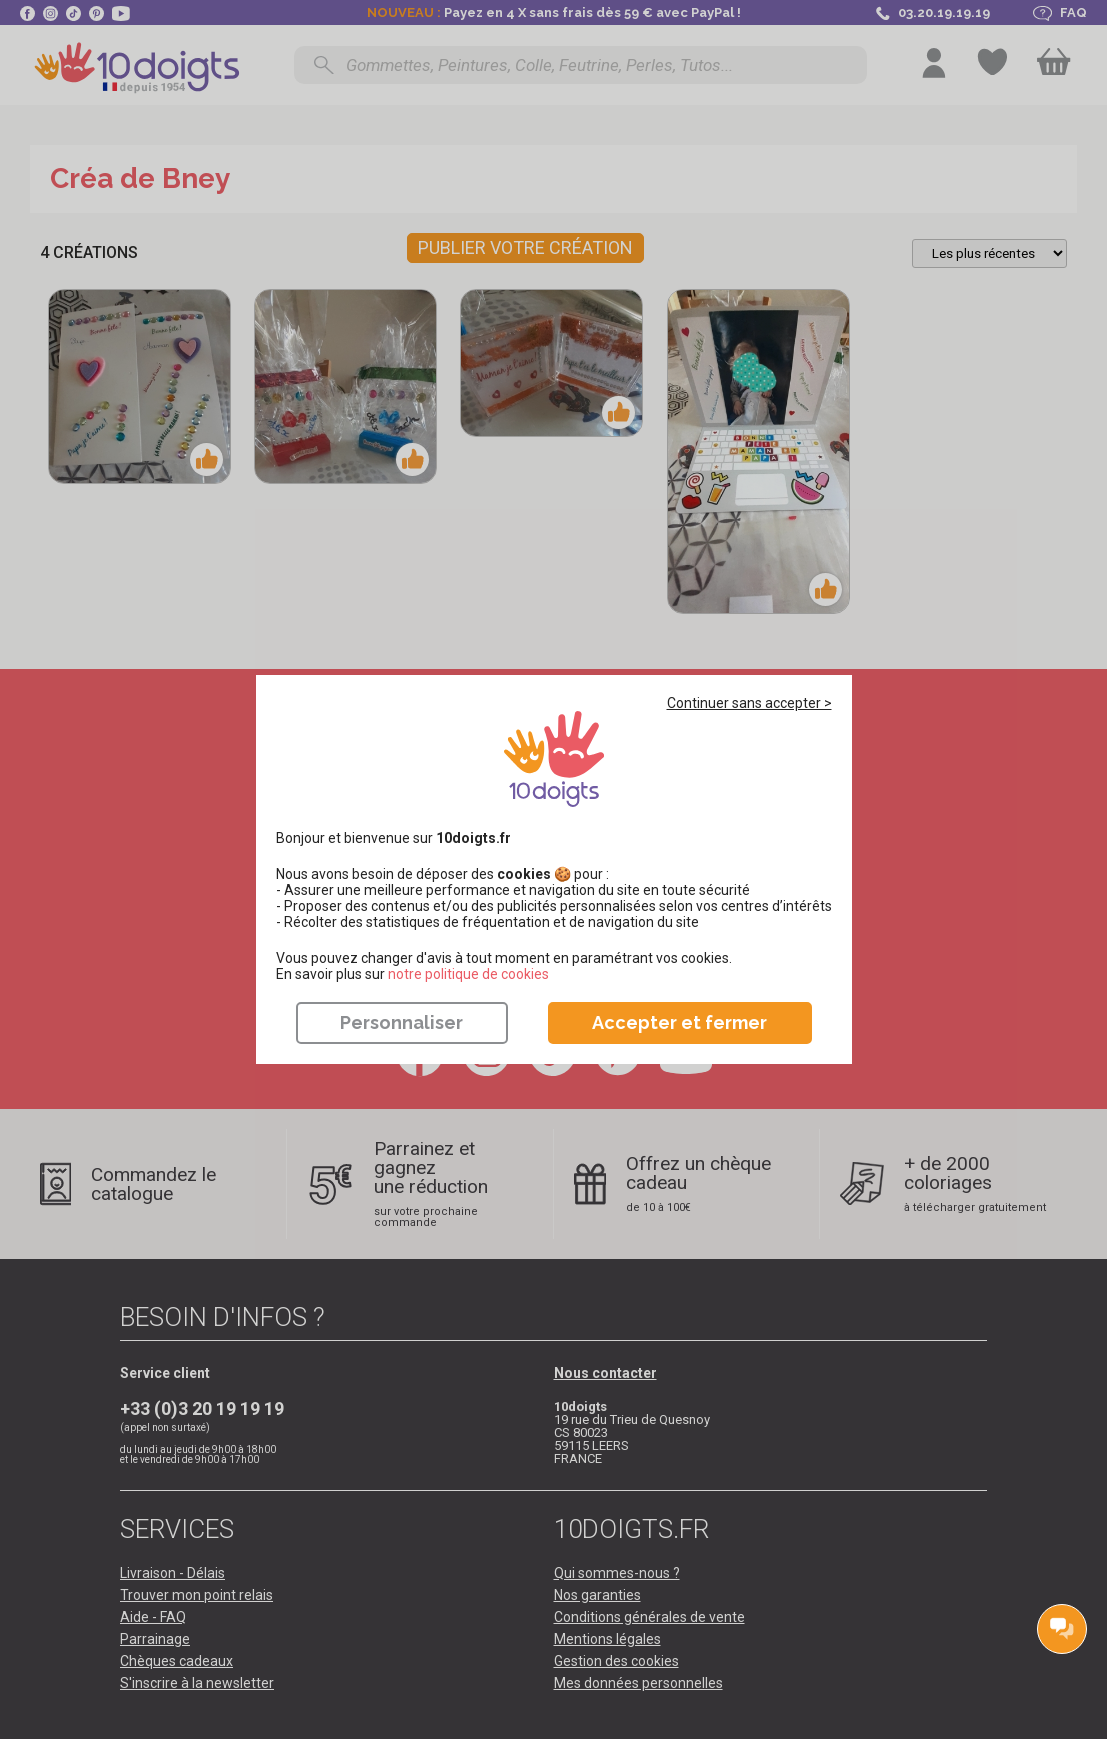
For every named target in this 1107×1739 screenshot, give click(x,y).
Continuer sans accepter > (749, 703)
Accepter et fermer (679, 1022)
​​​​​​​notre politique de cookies (468, 974)
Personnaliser (401, 1022)
